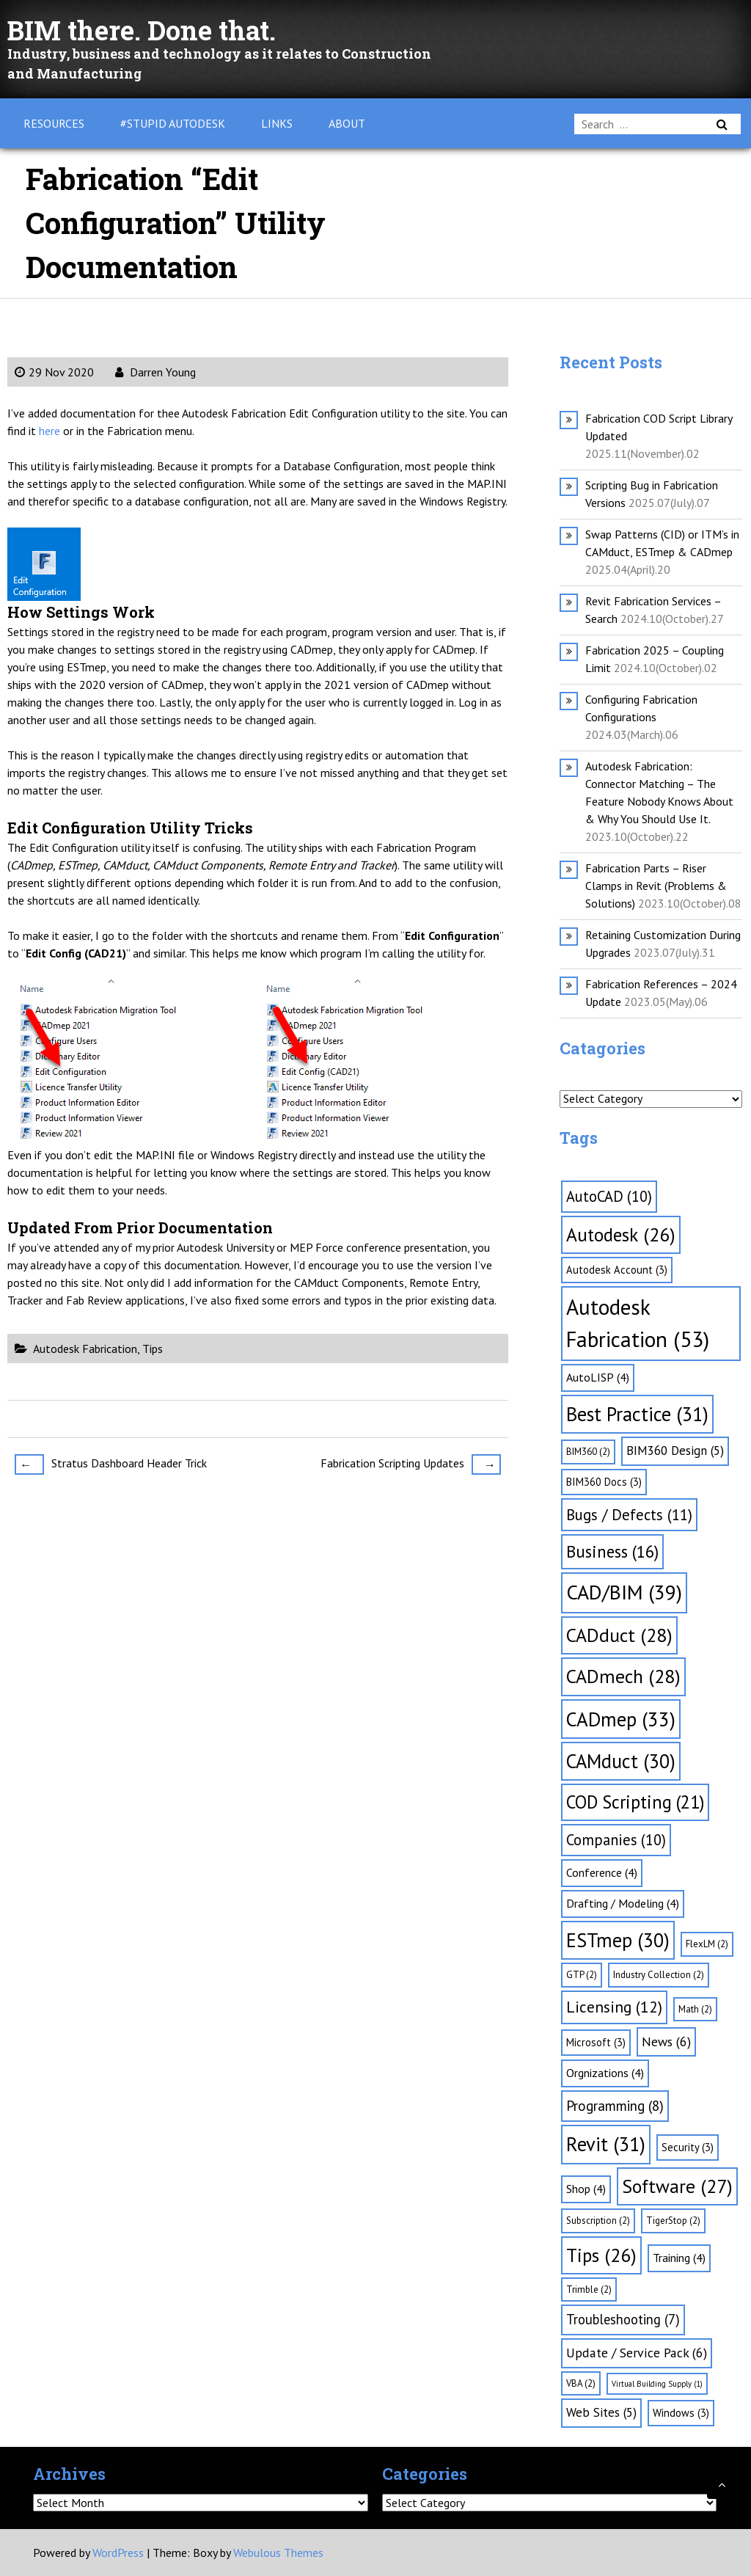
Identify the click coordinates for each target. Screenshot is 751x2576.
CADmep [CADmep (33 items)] (620, 1719)
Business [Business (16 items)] (612, 1551)
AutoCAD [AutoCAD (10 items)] (609, 1196)
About (347, 123)
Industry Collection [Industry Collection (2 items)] (658, 1975)
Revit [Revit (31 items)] (605, 2143)
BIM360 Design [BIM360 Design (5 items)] (675, 1450)
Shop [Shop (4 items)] (586, 2188)
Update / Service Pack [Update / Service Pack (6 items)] (636, 2352)
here (49, 430)
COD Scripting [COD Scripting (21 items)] (635, 1802)
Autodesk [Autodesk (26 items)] (620, 1234)
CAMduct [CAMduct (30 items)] (620, 1760)
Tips (152, 1348)
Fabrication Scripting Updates (410, 1464)
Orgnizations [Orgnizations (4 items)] (605, 2072)
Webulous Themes (278, 2552)
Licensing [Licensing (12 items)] (614, 2006)
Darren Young (155, 372)
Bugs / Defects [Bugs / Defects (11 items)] (629, 1515)
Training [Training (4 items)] (679, 2257)
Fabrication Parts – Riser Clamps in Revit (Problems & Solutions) (656, 886)
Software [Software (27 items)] (677, 2186)
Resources (53, 123)
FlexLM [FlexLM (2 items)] (707, 1944)
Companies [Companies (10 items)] (616, 1840)
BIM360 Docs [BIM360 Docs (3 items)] (604, 1482)
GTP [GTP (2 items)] (581, 1975)
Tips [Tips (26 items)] (601, 2255)
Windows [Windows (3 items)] (681, 2413)
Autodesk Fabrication (85, 1348)
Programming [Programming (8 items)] (615, 2106)
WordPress (118, 2552)
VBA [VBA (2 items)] (581, 2383)
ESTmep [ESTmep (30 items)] (618, 1939)
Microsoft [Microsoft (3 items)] (596, 2042)
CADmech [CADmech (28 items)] (623, 1676)
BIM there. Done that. (154, 29)
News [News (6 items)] (666, 2041)
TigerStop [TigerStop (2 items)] (673, 2220)
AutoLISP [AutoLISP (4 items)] (597, 1377)
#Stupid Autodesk (172, 123)
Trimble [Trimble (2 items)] (589, 2289)
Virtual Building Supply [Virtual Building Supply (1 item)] (657, 2384)
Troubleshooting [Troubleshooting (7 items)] (623, 2319)
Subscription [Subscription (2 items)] (598, 2220)
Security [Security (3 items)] (688, 2147)
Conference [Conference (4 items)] (601, 1872)
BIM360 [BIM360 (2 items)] (588, 1451)
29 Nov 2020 (54, 372)
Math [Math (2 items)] (695, 2009)
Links (277, 123)
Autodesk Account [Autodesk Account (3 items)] (616, 1270)
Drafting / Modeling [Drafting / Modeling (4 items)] (622, 1903)
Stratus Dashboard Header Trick (111, 1464)
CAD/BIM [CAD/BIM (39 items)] (624, 1592)
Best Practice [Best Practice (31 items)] (637, 1413)
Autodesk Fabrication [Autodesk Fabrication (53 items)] (637, 1323)
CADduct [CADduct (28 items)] (619, 1635)
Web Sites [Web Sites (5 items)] (601, 2412)
